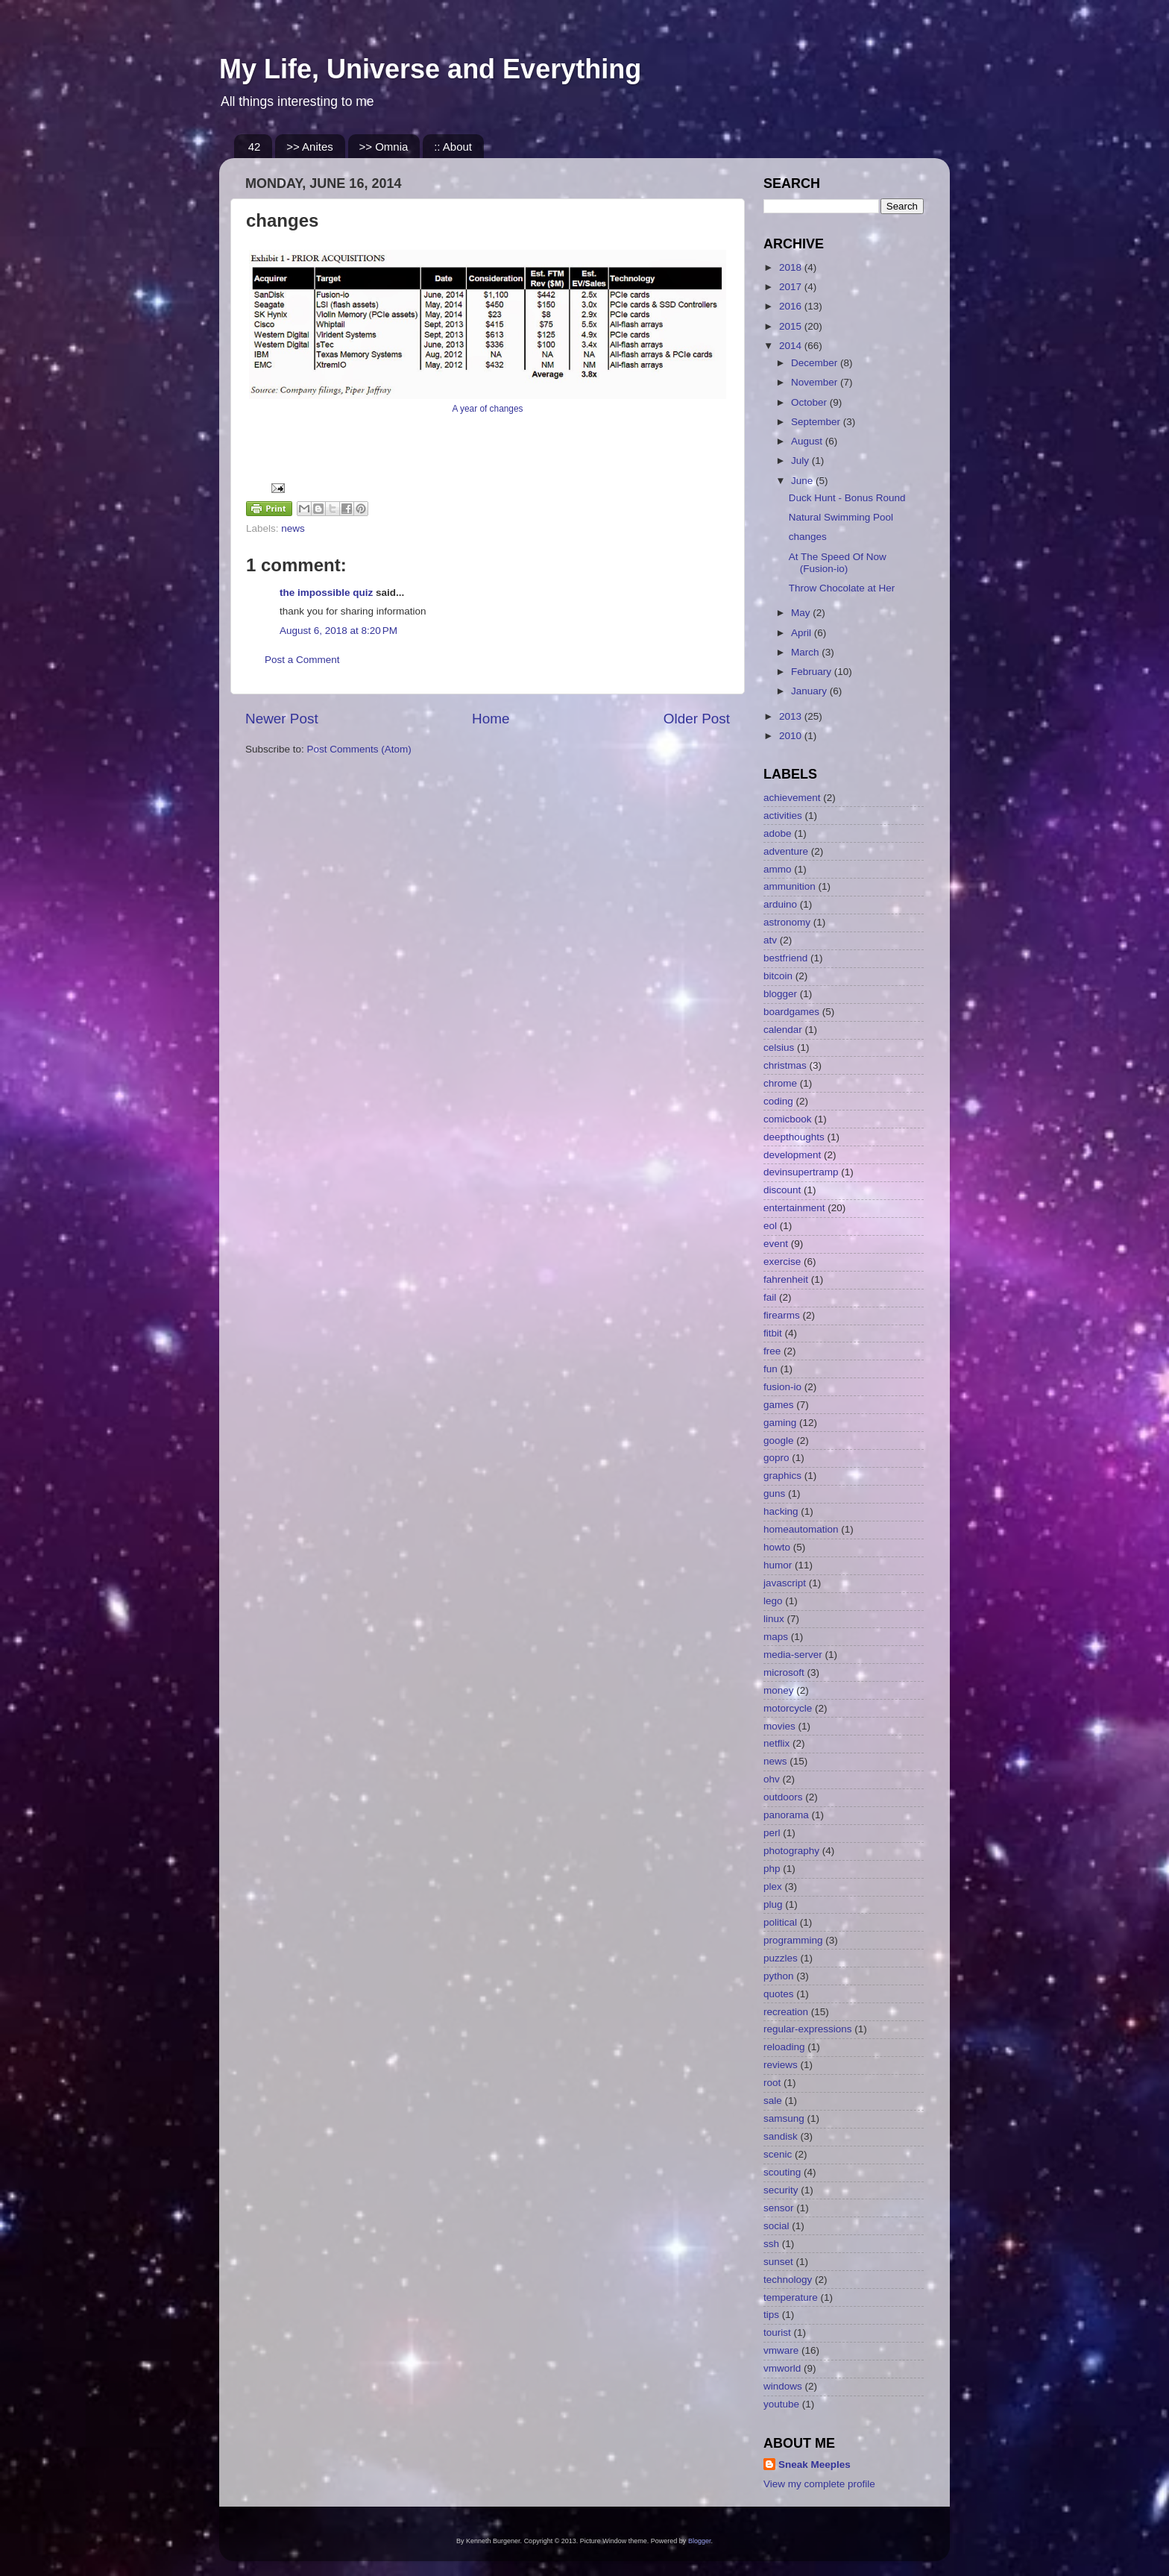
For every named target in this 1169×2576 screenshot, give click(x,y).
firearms (781, 1315)
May (802, 612)
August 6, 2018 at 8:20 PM (338, 630)
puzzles (780, 1958)
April (802, 632)
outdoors (783, 1797)
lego (773, 1600)
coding (778, 1101)
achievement (792, 797)
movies (779, 1726)
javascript (784, 1583)
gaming (779, 1422)
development (792, 1154)
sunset (778, 2261)
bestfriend (785, 958)
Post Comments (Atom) (359, 749)
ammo (777, 869)
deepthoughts (794, 1137)
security (780, 2190)
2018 (791, 267)
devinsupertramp (801, 1172)
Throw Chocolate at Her (842, 588)
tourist (777, 2332)
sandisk (780, 2136)
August (808, 441)
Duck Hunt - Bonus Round (847, 497)
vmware (780, 2350)
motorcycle (787, 1708)
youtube (781, 2404)
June (803, 480)
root (772, 2082)
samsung (783, 2118)
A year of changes (487, 408)
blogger (780, 993)
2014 (791, 345)
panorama (786, 1815)
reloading (784, 2046)
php (772, 1868)
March (806, 652)
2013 (791, 716)
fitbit (772, 1333)
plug (773, 1904)
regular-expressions (807, 2029)
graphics (782, 1475)
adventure (785, 851)
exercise (782, 1261)
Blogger (699, 2541)
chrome (780, 1083)
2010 (791, 735)
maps (775, 1636)
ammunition (789, 886)
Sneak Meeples (814, 2464)
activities (782, 815)
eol (770, 1225)
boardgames (791, 1011)
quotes (778, 1993)
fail (769, 1297)
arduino (780, 904)
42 (254, 146)
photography (791, 1850)
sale (772, 2100)
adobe (777, 833)
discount (782, 1190)
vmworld (782, 2368)
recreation (785, 2011)
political (780, 1922)
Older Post (697, 718)
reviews (780, 2064)
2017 (791, 286)
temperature (790, 2297)
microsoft (783, 1672)
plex (772, 1886)
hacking (780, 1511)
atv (770, 940)
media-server (792, 1654)
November (815, 382)
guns (774, 1493)
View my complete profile (819, 2483)
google (778, 1440)
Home (490, 718)
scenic (777, 2154)
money (778, 1690)
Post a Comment (302, 659)
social (776, 2225)
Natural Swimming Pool (841, 517)
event (775, 1243)
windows (782, 2386)
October (810, 402)
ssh (771, 2243)
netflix (776, 1743)
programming (793, 1940)
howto (776, 1547)
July (801, 460)
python (778, 1976)
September (817, 421)
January (810, 691)
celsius (778, 1047)
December (815, 362)
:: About (453, 146)
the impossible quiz (326, 592)
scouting (782, 2172)
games (778, 1404)
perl (772, 1832)
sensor (778, 2208)
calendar (782, 1029)
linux (773, 1618)
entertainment (794, 1207)
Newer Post (281, 718)
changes (808, 536)
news (293, 528)
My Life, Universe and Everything (430, 69)
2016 (791, 306)
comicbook (787, 1119)
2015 (791, 326)
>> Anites (309, 146)
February (812, 671)
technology (787, 2279)
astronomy (786, 922)
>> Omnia (384, 146)
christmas (785, 1065)
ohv (771, 1779)
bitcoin (778, 975)
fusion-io (782, 1386)
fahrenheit (785, 1279)
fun (770, 1369)
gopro (776, 1457)
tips (771, 2314)
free (772, 1351)
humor (777, 1565)
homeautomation (801, 1529)
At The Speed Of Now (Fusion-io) (837, 562)
